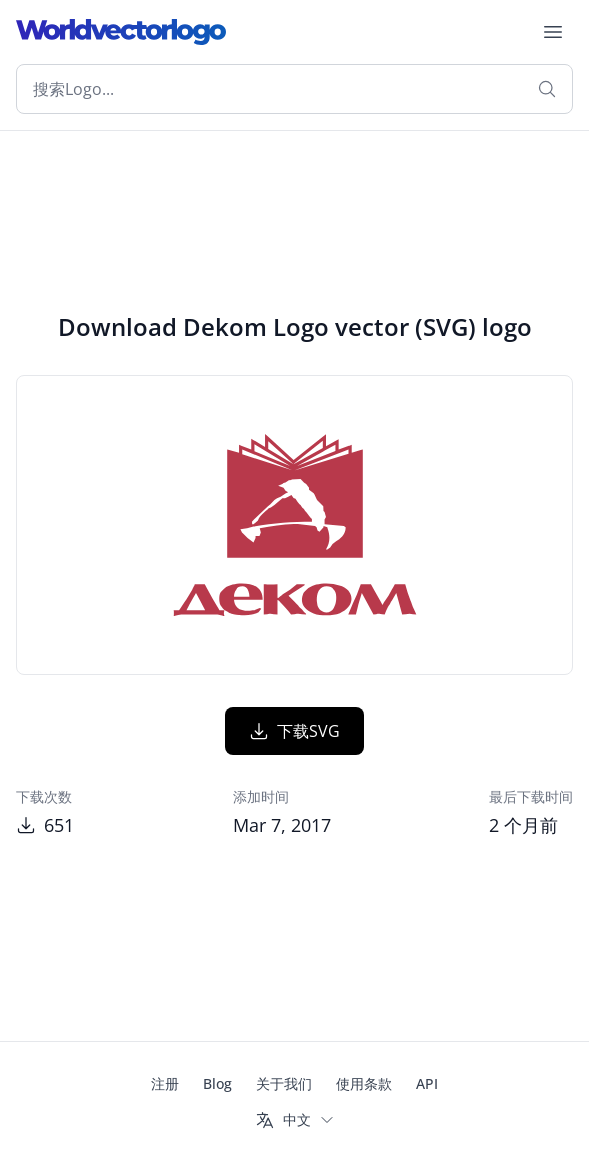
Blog (217, 1083)
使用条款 (364, 1083)
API (427, 1083)
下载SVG (294, 731)
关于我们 (284, 1083)
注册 (165, 1083)
